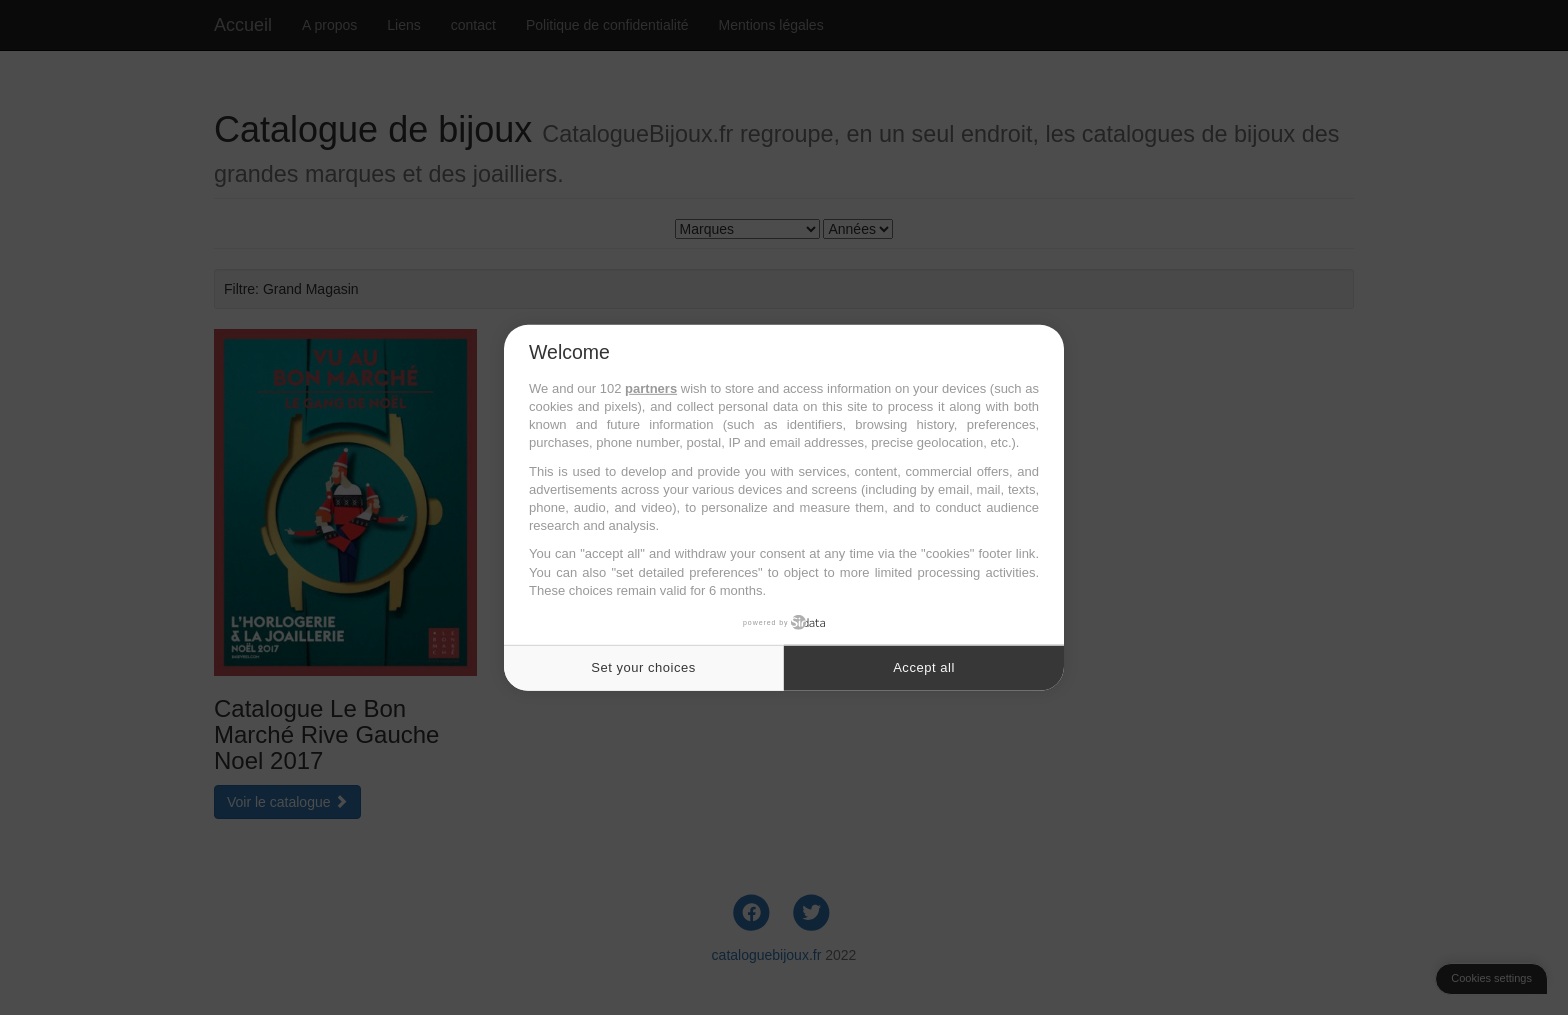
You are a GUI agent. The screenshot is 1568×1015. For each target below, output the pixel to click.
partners (651, 388)
